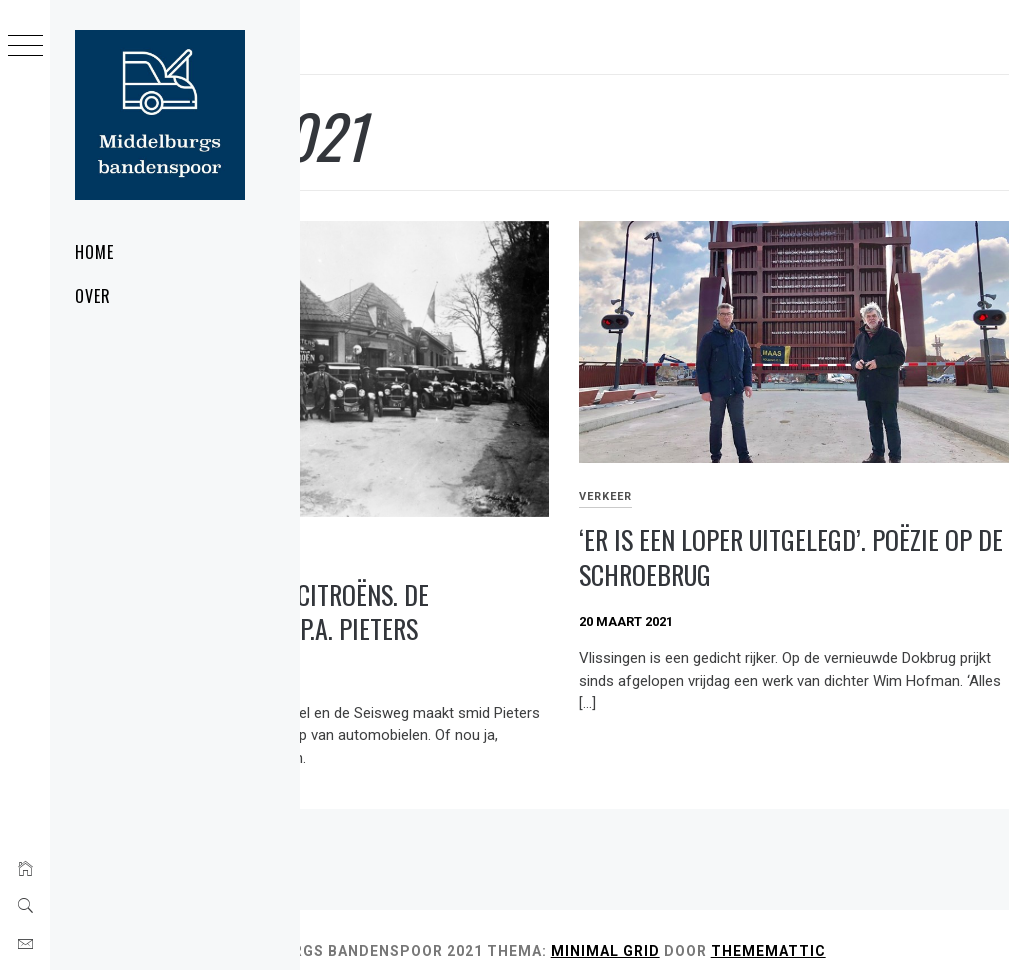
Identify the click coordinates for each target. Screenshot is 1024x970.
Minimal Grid (801, 906)
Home (94, 252)
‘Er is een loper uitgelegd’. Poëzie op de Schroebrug (820, 502)
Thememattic (372, 928)
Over (93, 296)
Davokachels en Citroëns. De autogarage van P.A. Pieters (470, 544)
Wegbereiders (362, 482)
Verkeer (703, 440)
